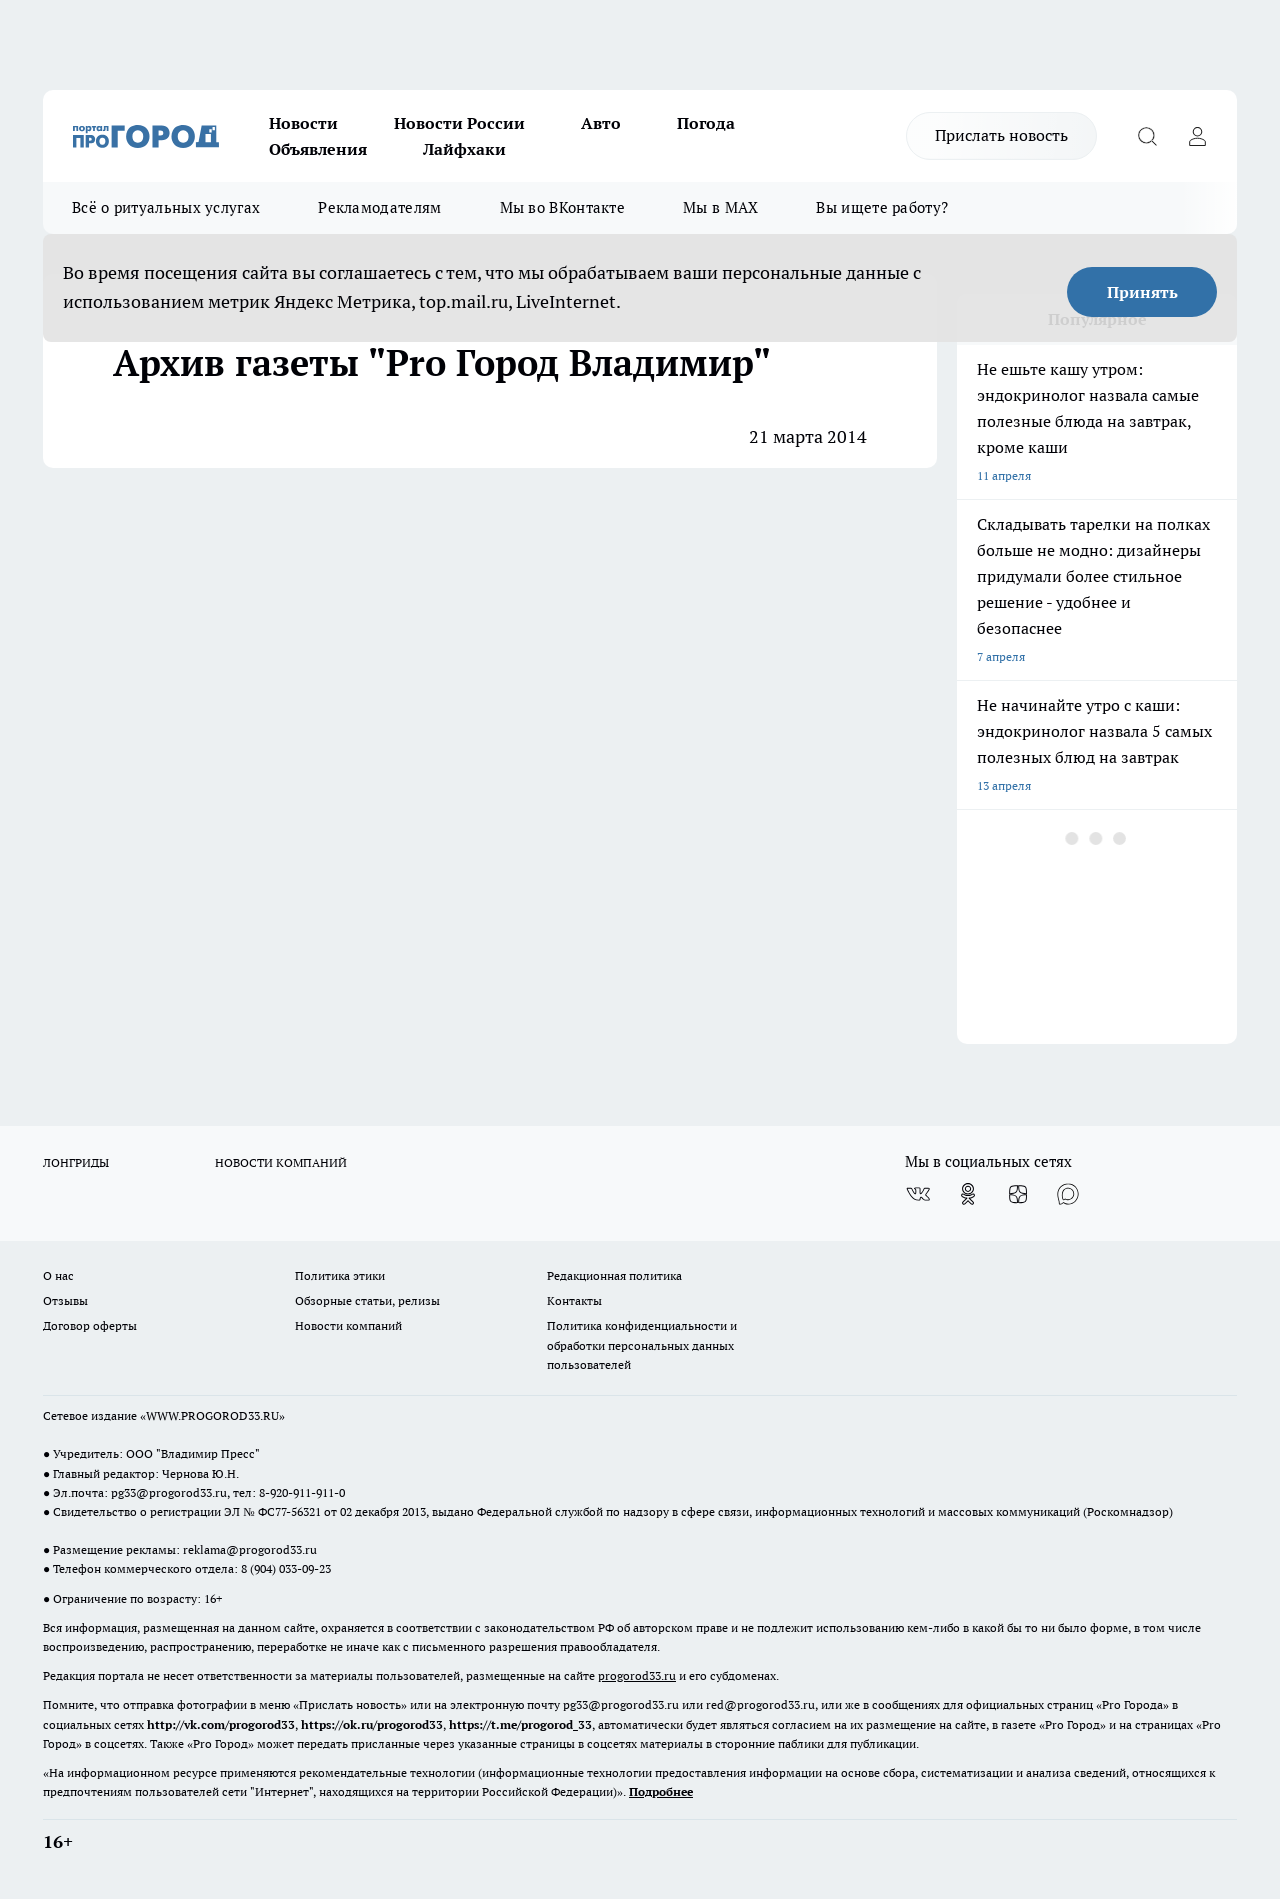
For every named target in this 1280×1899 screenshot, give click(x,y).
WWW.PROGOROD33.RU (212, 1415)
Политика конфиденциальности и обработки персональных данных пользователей (642, 1344)
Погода (706, 123)
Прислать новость (1001, 135)
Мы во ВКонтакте (563, 207)
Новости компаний (348, 1325)
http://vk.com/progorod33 (221, 1724)
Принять (1142, 292)
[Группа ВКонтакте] (918, 1194)
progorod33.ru (637, 1675)
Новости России (459, 123)
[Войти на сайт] (1197, 136)
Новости (303, 123)
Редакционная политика (614, 1275)
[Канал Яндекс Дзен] (1018, 1194)
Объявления (318, 149)
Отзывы (65, 1300)
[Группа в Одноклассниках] (968, 1194)
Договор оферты (90, 1325)
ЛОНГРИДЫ (76, 1162)
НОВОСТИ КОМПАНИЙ (281, 1162)
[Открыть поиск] (1147, 136)
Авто (601, 123)
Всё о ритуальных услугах (166, 207)
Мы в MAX (720, 207)
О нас (58, 1275)
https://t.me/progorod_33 (520, 1724)
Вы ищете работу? (882, 207)
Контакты (574, 1300)
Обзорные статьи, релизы (367, 1300)
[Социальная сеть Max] (1068, 1194)
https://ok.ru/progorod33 (372, 1724)
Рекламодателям (379, 207)
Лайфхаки (464, 149)
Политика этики (340, 1275)
